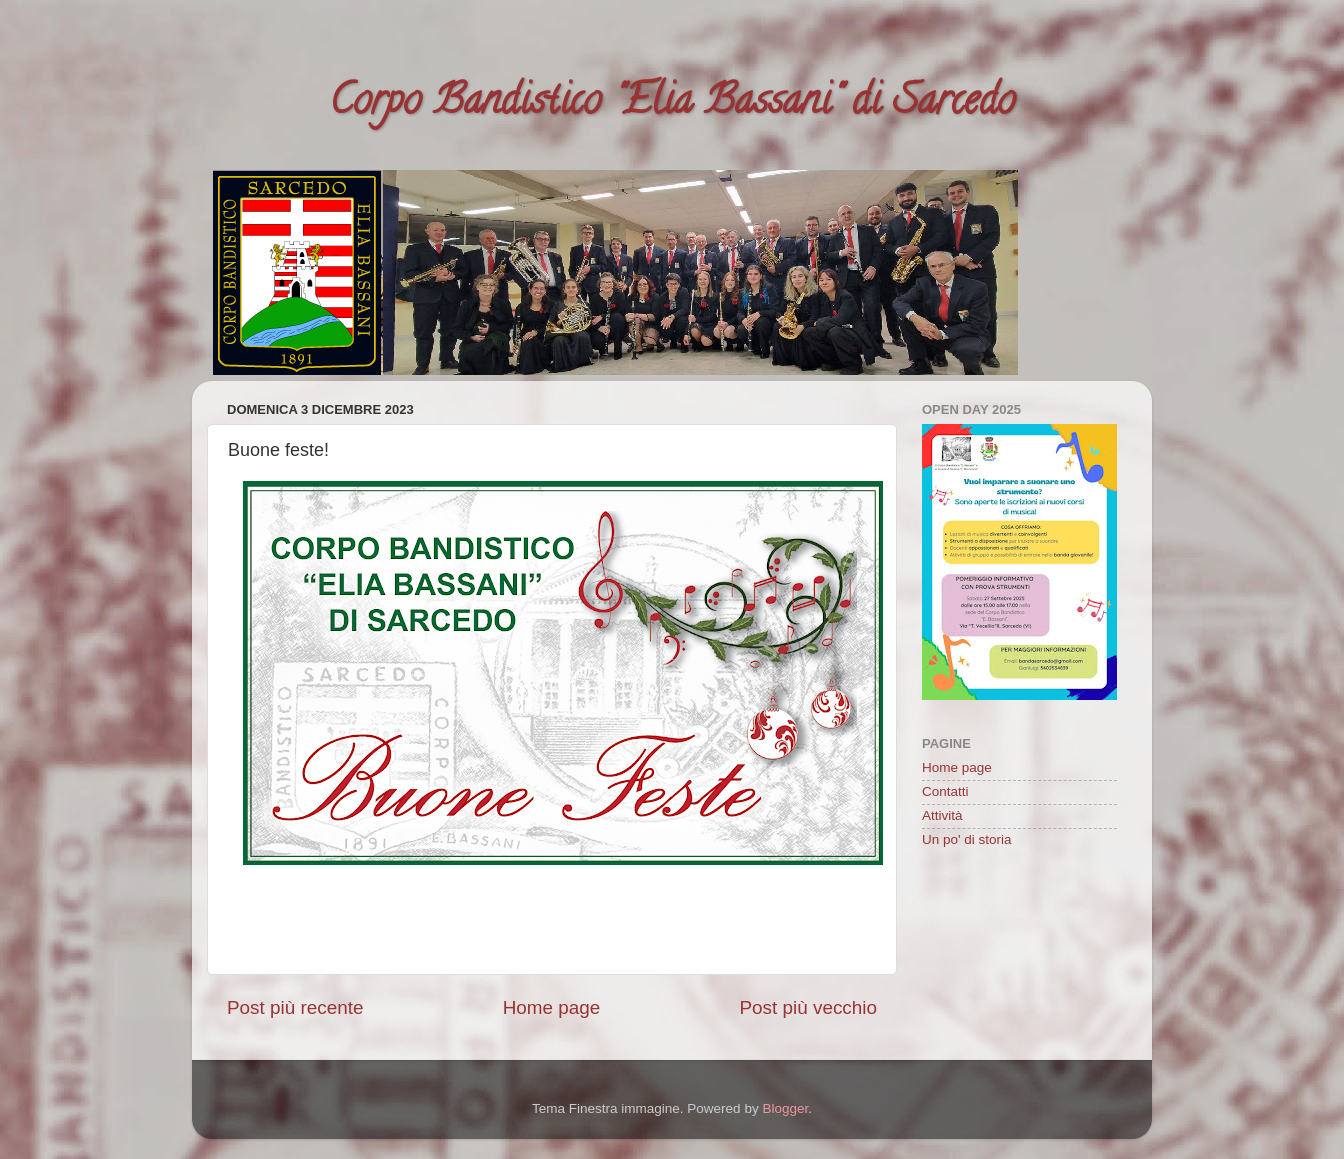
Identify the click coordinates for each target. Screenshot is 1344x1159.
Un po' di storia (967, 839)
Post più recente (295, 1007)
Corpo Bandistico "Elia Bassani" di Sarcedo (672, 104)
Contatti (945, 791)
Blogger (785, 1108)
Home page (552, 1007)
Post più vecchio (808, 1007)
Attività (942, 815)
